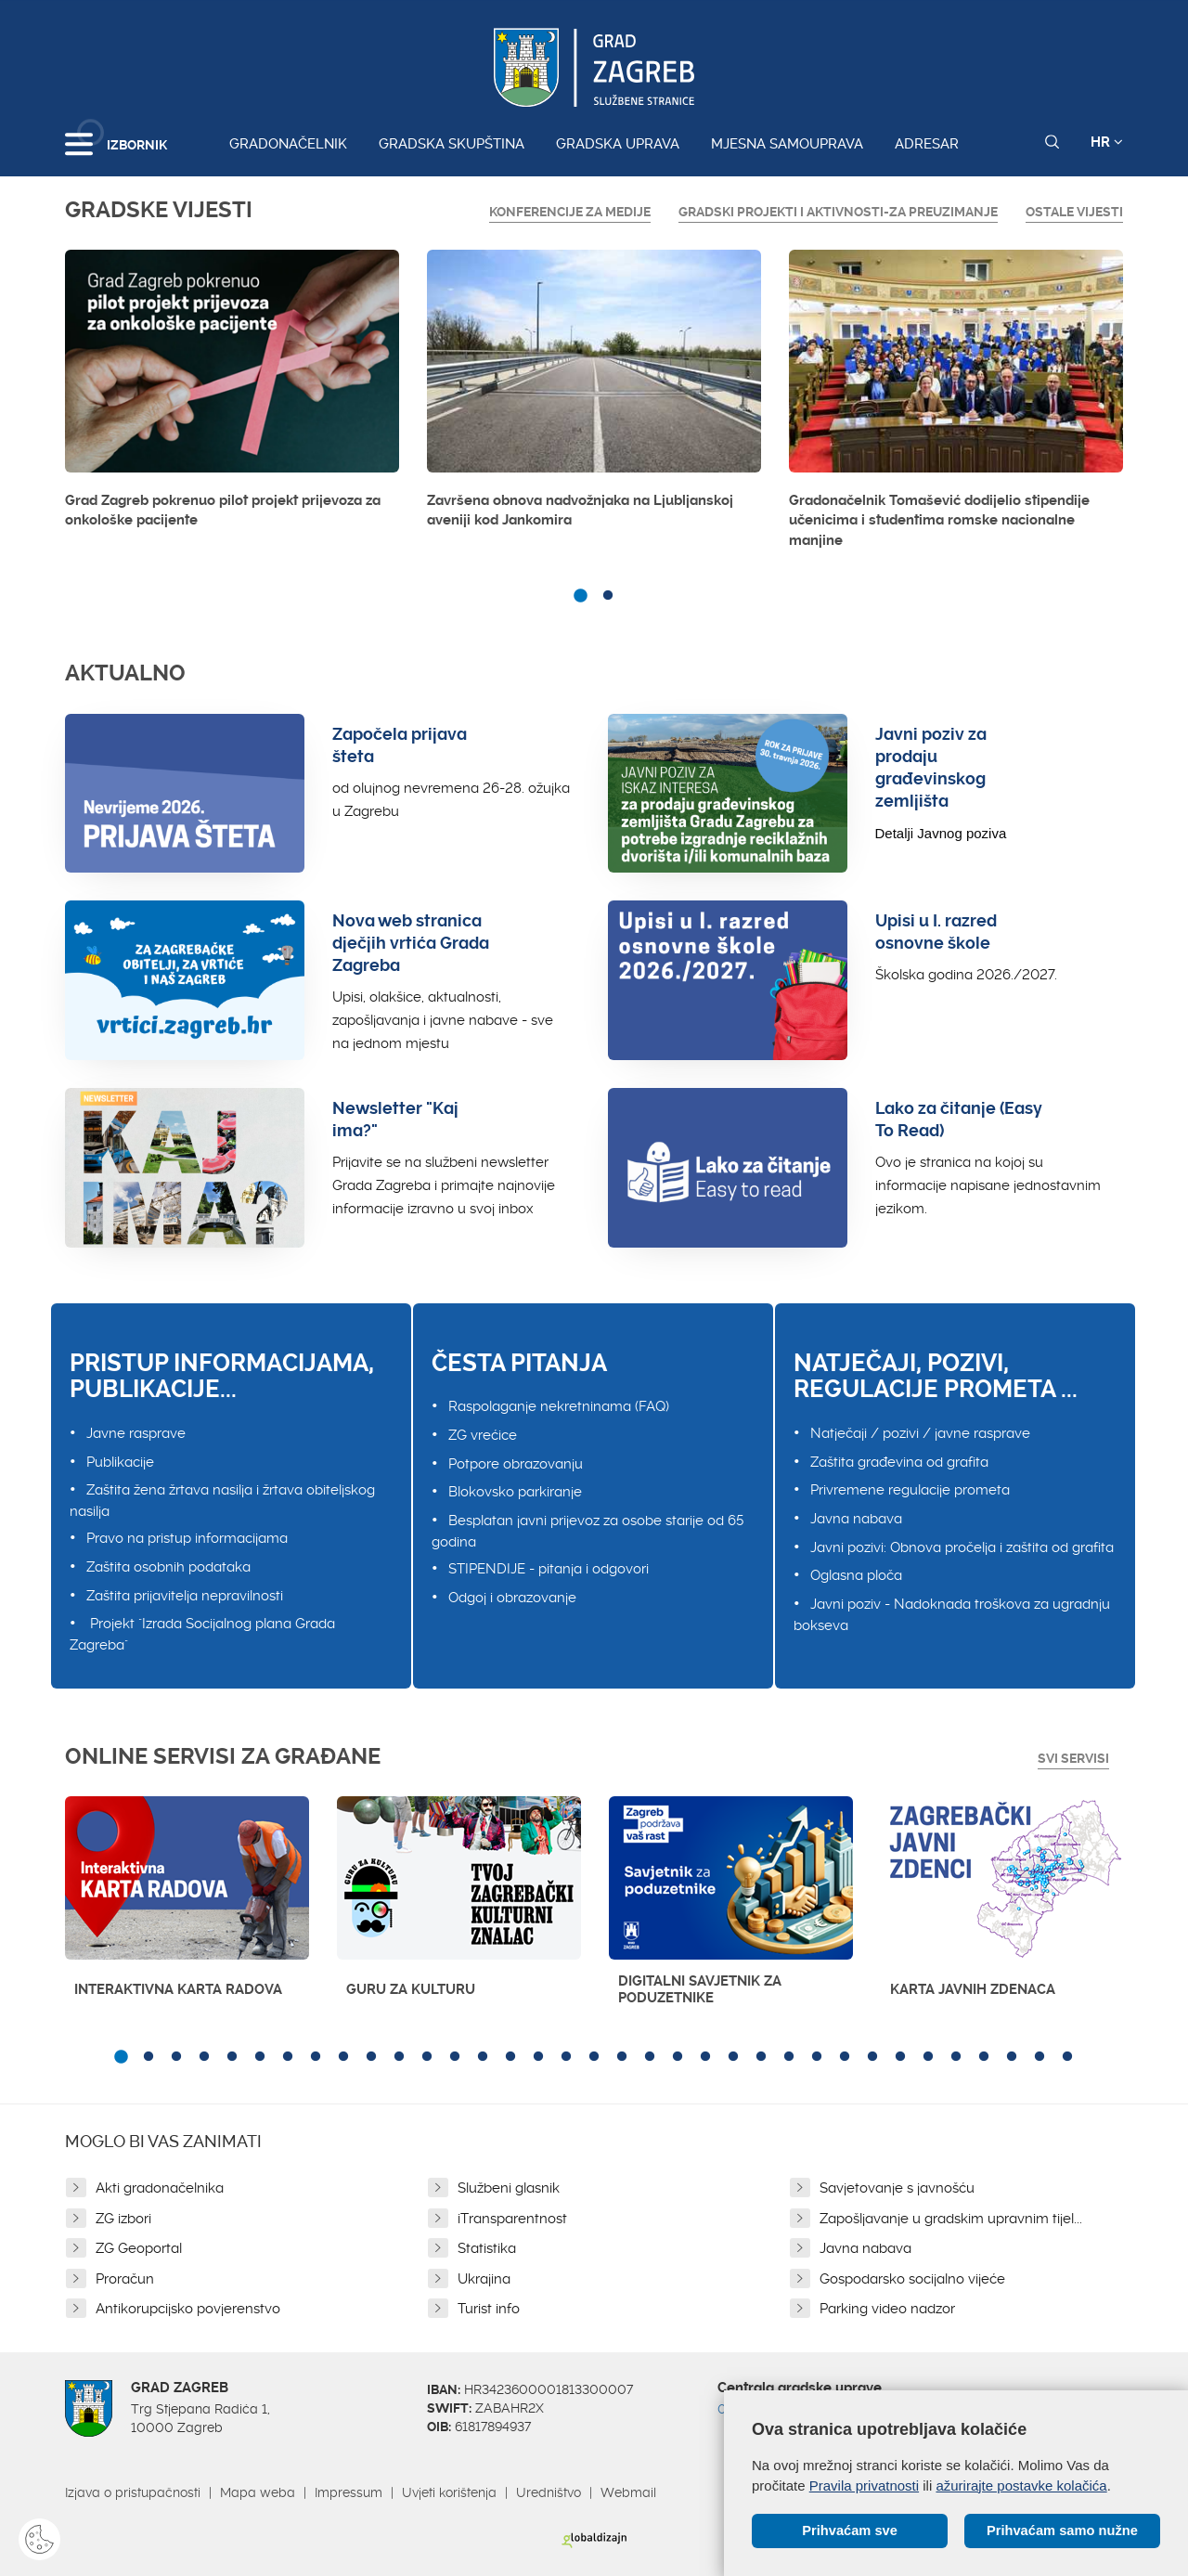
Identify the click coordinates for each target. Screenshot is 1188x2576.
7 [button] (287, 2057)
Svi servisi (1073, 1758)
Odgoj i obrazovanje (512, 1597)
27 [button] (844, 2057)
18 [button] (594, 2057)
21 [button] (677, 2057)
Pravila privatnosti (864, 2484)
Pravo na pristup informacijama (187, 1538)
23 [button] (733, 2057)
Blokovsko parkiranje (515, 1491)
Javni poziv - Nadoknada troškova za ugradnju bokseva (952, 1615)
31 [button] (956, 2057)
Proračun (125, 2279)
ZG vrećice (482, 1435)
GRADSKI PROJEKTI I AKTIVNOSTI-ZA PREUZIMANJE (838, 211)
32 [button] (984, 2057)
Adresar (927, 144)
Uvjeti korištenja (449, 2492)
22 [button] (705, 2057)
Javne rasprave (136, 1433)
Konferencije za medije (570, 211)
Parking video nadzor (887, 2308)
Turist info (489, 2308)
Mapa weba (257, 2492)
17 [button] (566, 2057)
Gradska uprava (617, 144)
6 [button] (260, 2057)
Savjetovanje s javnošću (897, 2188)
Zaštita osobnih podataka (168, 1567)
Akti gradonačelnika (160, 2188)
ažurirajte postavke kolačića (1021, 2484)
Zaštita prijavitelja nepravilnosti (184, 1595)
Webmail (628, 2492)
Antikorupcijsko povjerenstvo (188, 2308)
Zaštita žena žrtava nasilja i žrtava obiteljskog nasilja (222, 1501)
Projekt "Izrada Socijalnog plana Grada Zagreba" (202, 1634)
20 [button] (649, 2057)
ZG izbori (123, 2218)
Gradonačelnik (288, 144)
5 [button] (232, 2057)
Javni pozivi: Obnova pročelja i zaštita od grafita (962, 1547)
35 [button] (1067, 2057)
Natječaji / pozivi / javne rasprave (920, 1433)
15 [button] (510, 2057)
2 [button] (608, 596)
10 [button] (371, 2057)
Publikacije (120, 1462)
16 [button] (538, 2057)
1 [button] (580, 596)
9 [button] (343, 2057)
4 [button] (204, 2057)
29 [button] (900, 2057)
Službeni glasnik (509, 2188)
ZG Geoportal (139, 2248)
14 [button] (482, 2057)
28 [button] (872, 2057)
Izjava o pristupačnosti (132, 2492)
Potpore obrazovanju (515, 1464)
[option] (232, 394)
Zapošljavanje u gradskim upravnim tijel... (951, 2218)
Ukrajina (484, 2279)
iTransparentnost (512, 2218)
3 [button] (176, 2057)
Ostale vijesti (1074, 211)
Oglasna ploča (856, 1575)
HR (1107, 142)
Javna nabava (856, 1518)
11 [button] (399, 2057)
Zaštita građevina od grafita (899, 1462)
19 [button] (622, 2057)
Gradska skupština (451, 144)
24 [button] (761, 2057)
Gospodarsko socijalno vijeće (912, 2279)
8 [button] (315, 2057)
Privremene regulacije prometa (910, 1490)
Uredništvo (548, 2492)
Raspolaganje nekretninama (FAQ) (558, 1406)
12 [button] (427, 2057)
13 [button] (455, 2057)
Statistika (487, 2248)
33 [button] (1011, 2057)
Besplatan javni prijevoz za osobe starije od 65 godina (587, 1531)
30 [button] (928, 2057)
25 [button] (789, 2057)
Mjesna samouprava (787, 144)
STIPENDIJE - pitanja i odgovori (548, 1568)
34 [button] (1039, 2057)
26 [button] (816, 2057)
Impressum (348, 2492)
